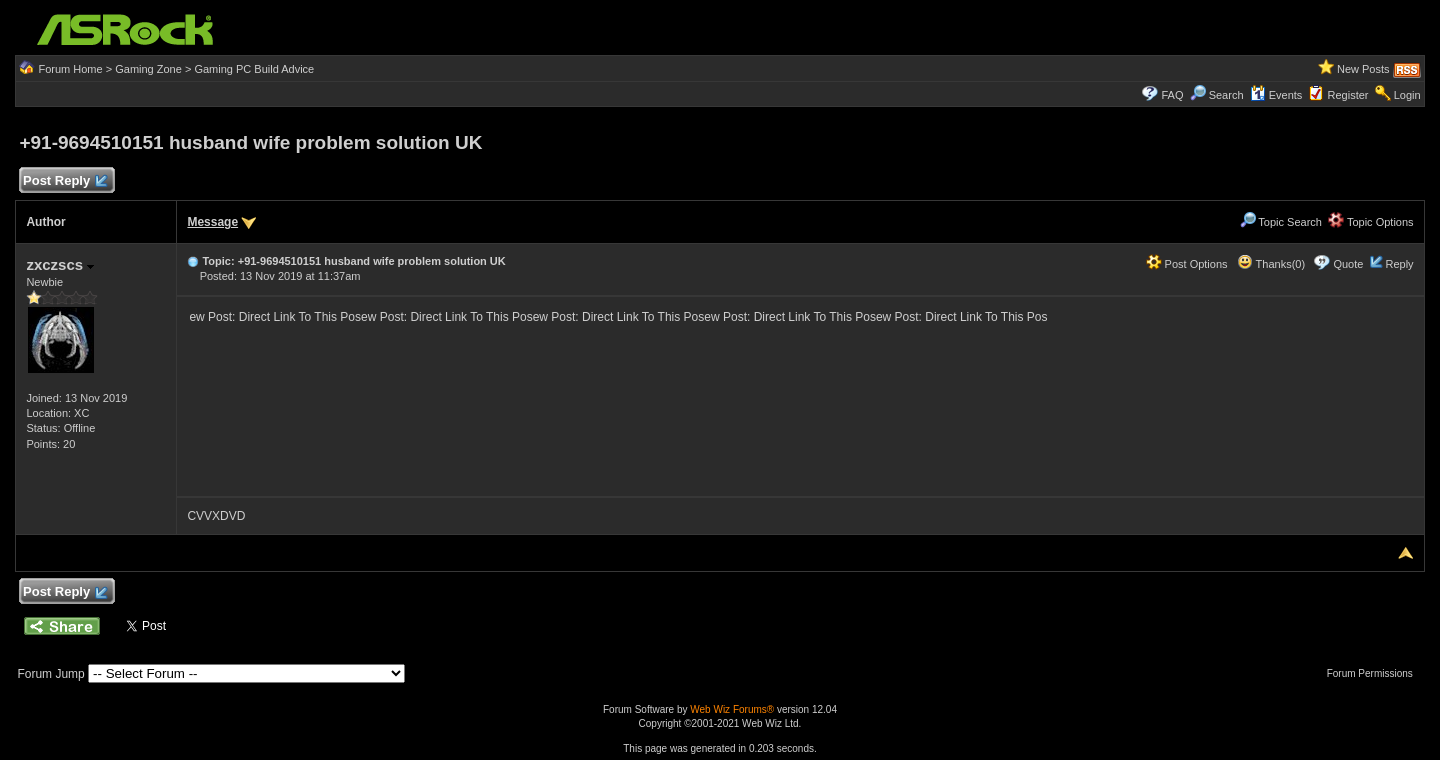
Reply (1399, 264)
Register (1348, 95)
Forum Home (70, 69)
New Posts (1363, 69)
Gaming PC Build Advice (254, 69)
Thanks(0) (1271, 264)
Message (212, 222)
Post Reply (64, 181)
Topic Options (1371, 222)
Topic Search (1281, 222)
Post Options (1187, 264)
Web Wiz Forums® (732, 709)
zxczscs (60, 264)
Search (1226, 95)
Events (1276, 95)
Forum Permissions (1375, 673)
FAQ (1172, 95)
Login (1407, 95)
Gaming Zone (148, 69)
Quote (1348, 264)
